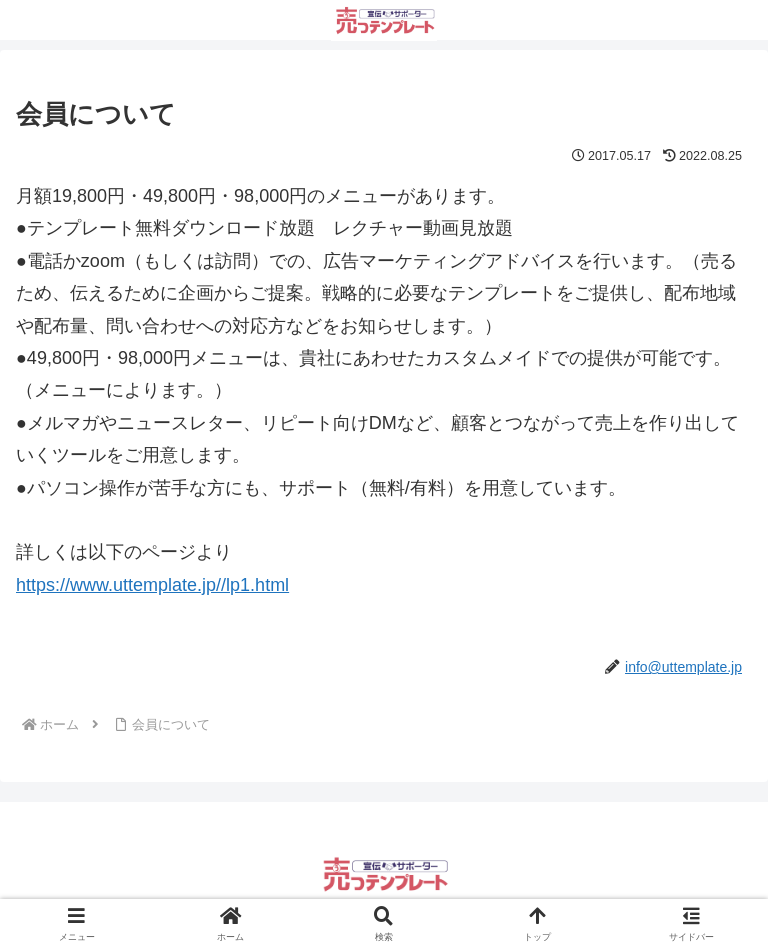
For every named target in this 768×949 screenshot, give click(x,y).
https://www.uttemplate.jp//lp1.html (152, 585)
